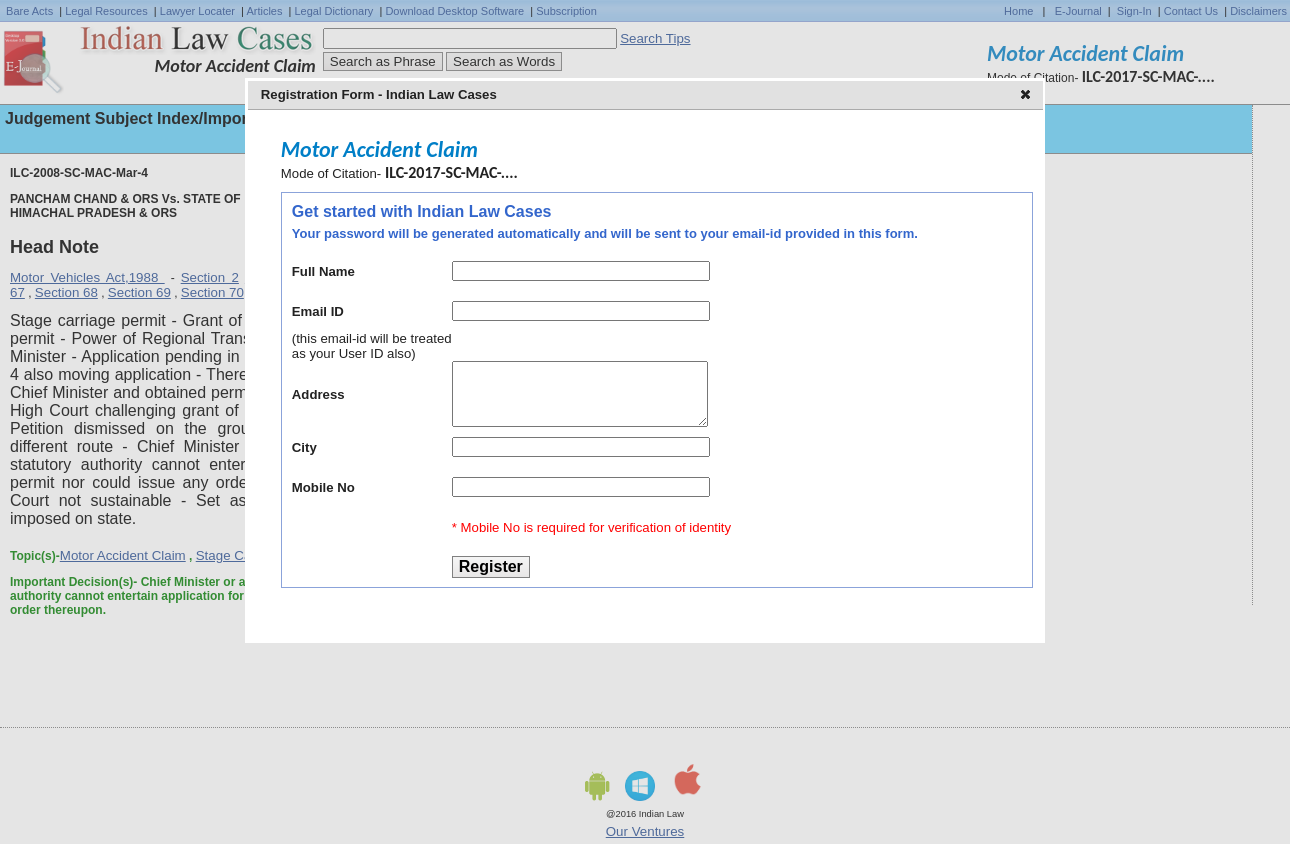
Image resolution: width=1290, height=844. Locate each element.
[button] (1027, 96)
